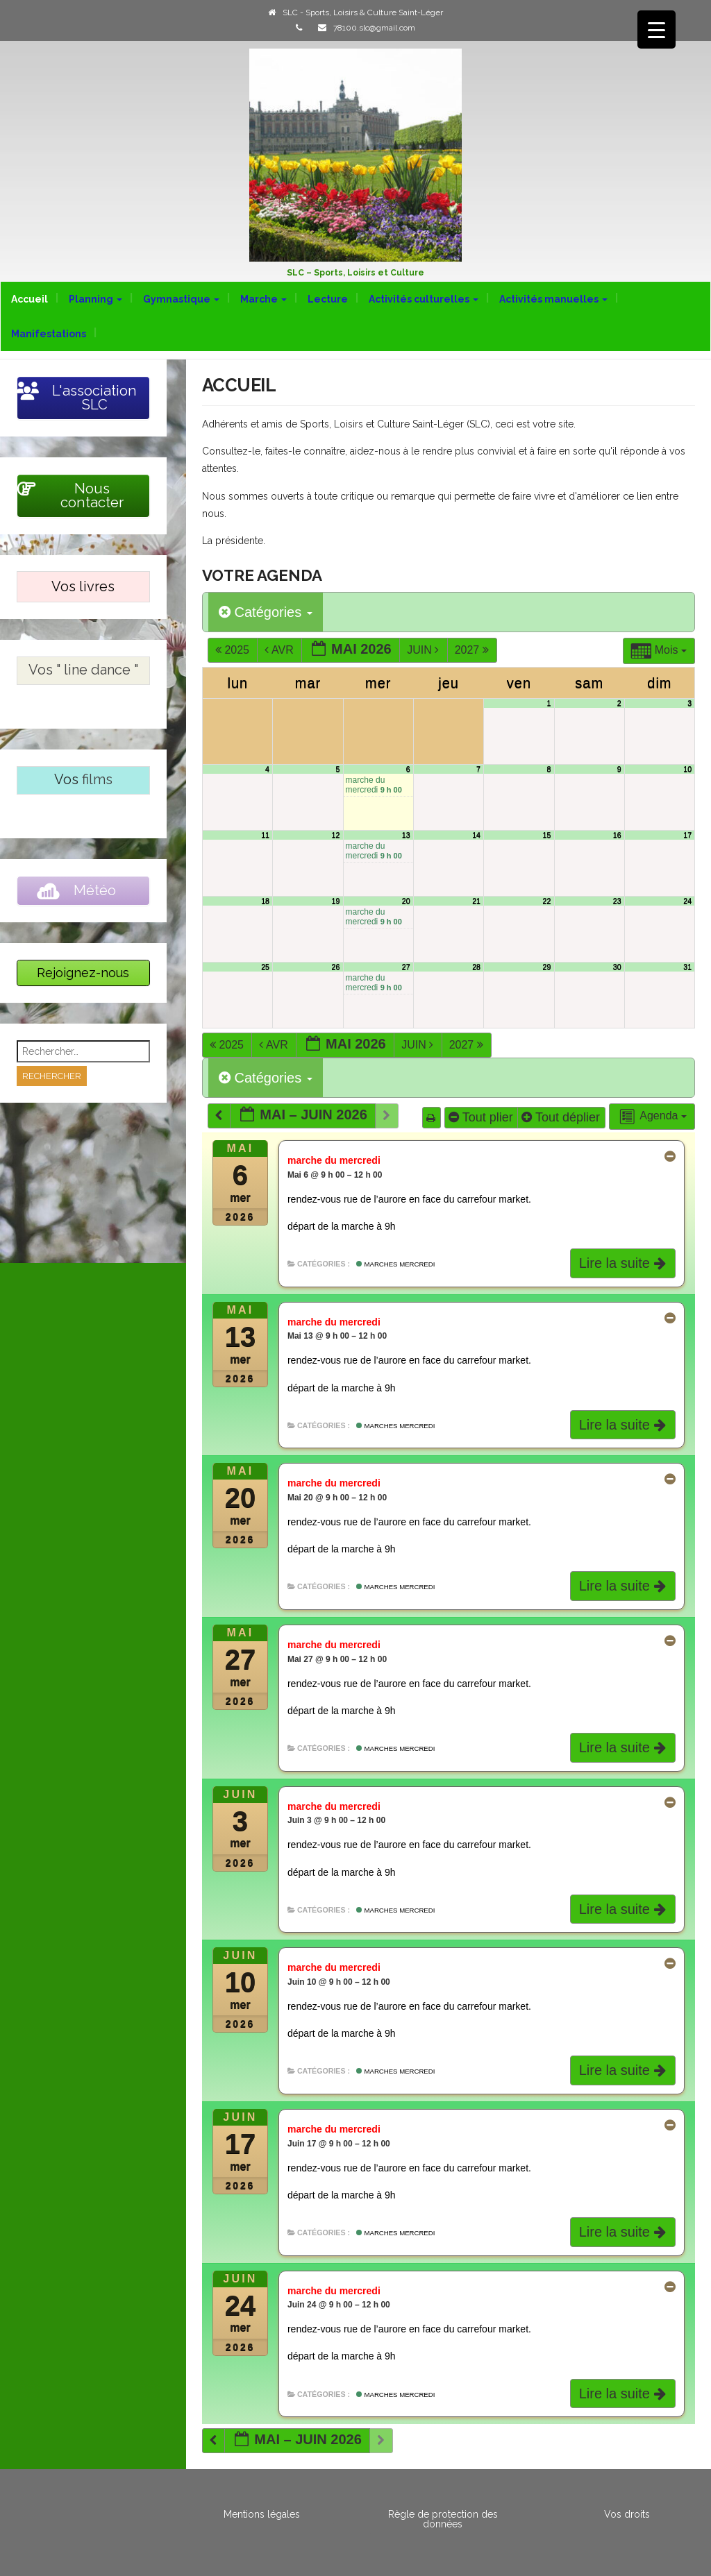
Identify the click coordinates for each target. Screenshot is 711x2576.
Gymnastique (181, 299)
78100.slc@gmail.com (374, 28)
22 (546, 901)
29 (546, 967)
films (97, 779)
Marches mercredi (395, 1264)
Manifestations (48, 333)
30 (617, 967)
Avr (280, 650)
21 (476, 901)
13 (406, 835)
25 (265, 967)
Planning (95, 299)
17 (687, 835)
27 (406, 967)
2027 (473, 650)
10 (687, 769)
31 (687, 967)
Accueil (29, 299)
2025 (233, 650)
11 (265, 835)
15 (546, 835)
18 (265, 901)
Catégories (265, 612)
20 (406, 901)
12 (335, 835)
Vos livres (83, 586)
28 (476, 967)
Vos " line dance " (83, 669)
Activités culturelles (423, 299)
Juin (424, 650)
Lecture (328, 299)
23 (617, 901)
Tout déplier (562, 1117)
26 (335, 967)
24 (687, 901)
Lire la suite (624, 1263)
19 (335, 901)
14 (476, 835)
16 (617, 835)
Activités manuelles (553, 299)
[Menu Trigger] (656, 29)
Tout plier (483, 1117)
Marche (263, 299)
